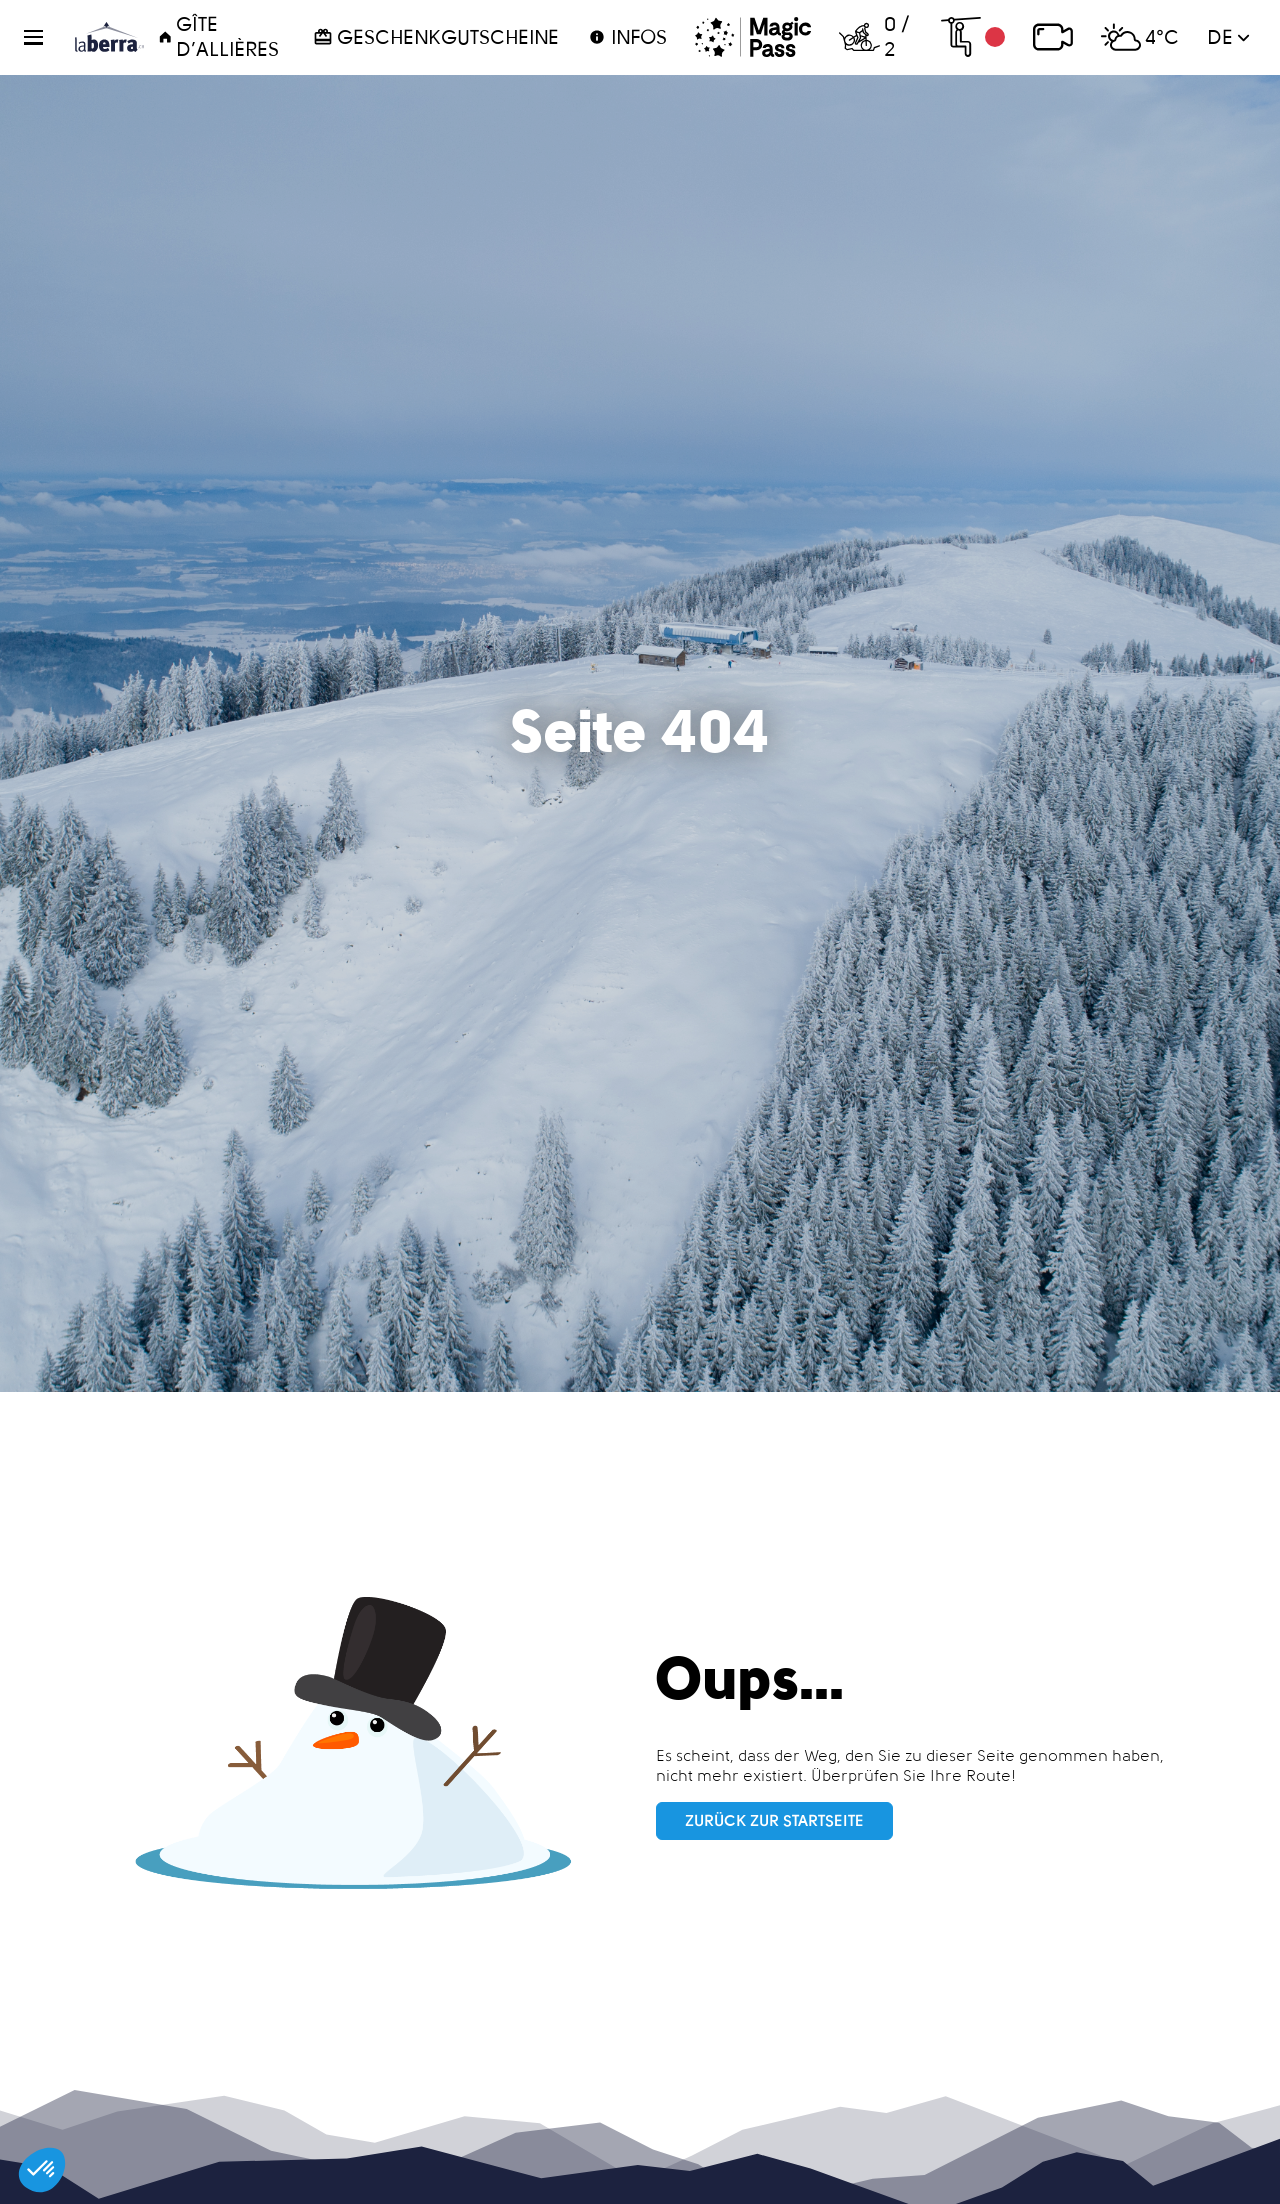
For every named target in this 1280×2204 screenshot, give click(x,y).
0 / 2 (874, 36)
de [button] (1228, 37)
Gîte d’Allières (218, 36)
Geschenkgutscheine (436, 37)
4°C (1140, 37)
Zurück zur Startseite (774, 1820)
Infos (627, 37)
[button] (45, 37)
